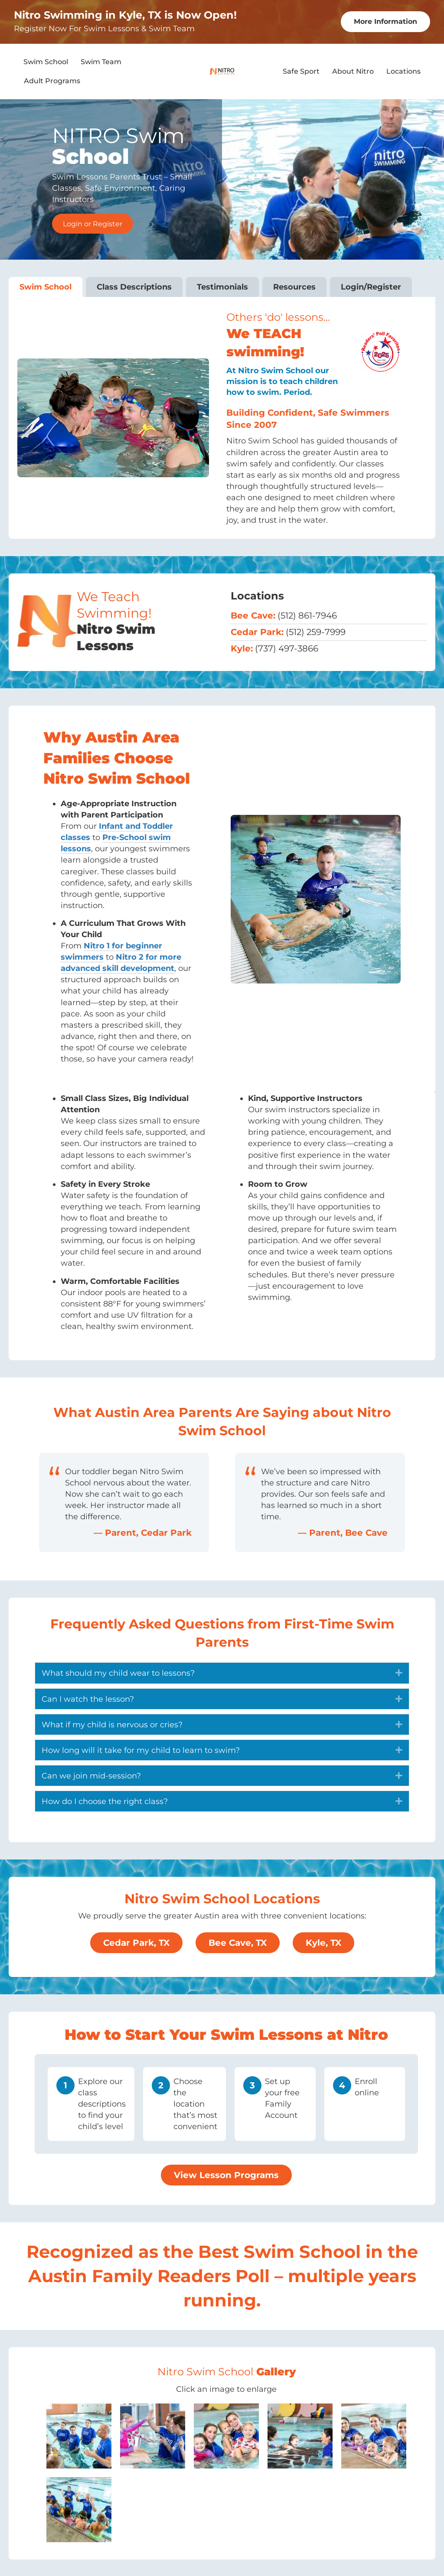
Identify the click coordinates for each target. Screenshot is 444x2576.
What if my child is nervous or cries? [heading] (112, 1724)
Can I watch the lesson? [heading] (88, 1698)
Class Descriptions (134, 286)
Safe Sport (301, 70)
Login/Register (371, 286)
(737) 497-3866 (286, 647)
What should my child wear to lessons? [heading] (118, 1672)
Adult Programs (52, 80)
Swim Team (101, 61)
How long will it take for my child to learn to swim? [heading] (141, 1749)
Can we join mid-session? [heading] (91, 1775)
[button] (398, 1671)
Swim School (45, 61)
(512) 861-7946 (307, 614)
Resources (294, 286)
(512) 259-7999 (316, 631)
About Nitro (353, 70)
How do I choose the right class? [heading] (105, 1800)
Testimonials (222, 286)
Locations (403, 70)
